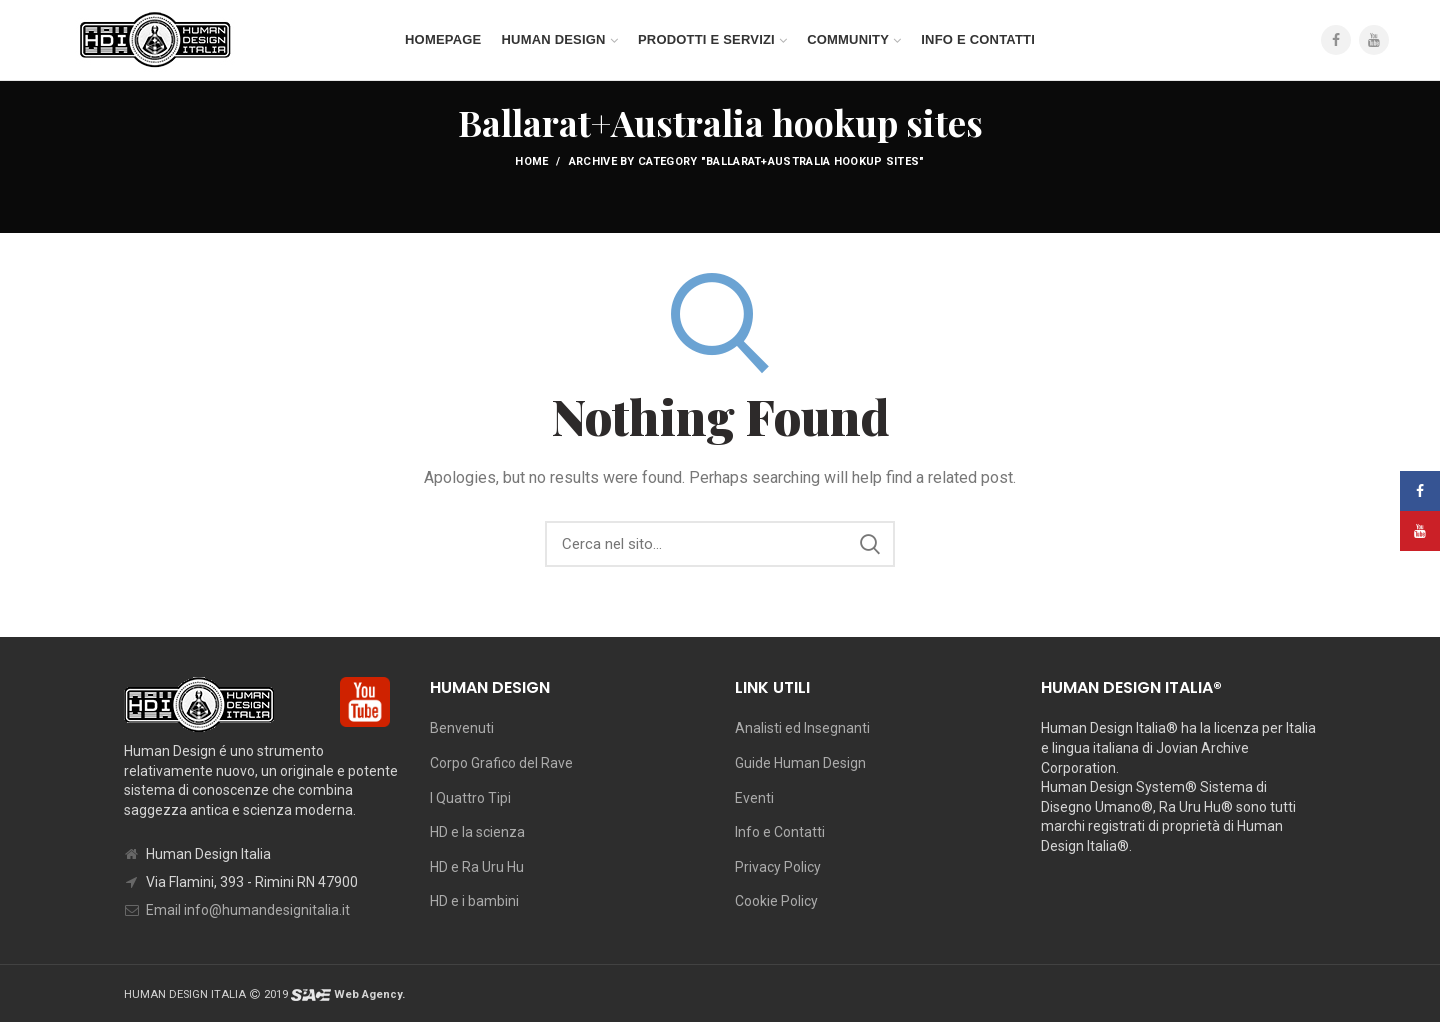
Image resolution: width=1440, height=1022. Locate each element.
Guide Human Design (800, 763)
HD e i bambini (474, 901)
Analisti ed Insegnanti (802, 728)
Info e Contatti (780, 832)
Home (531, 161)
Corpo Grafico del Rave (501, 763)
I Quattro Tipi (470, 798)
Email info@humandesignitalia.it (248, 910)
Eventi (754, 798)
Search (870, 544)
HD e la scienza (477, 832)
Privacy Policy (778, 867)
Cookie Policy (776, 901)
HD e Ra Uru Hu (477, 867)
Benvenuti (462, 728)
